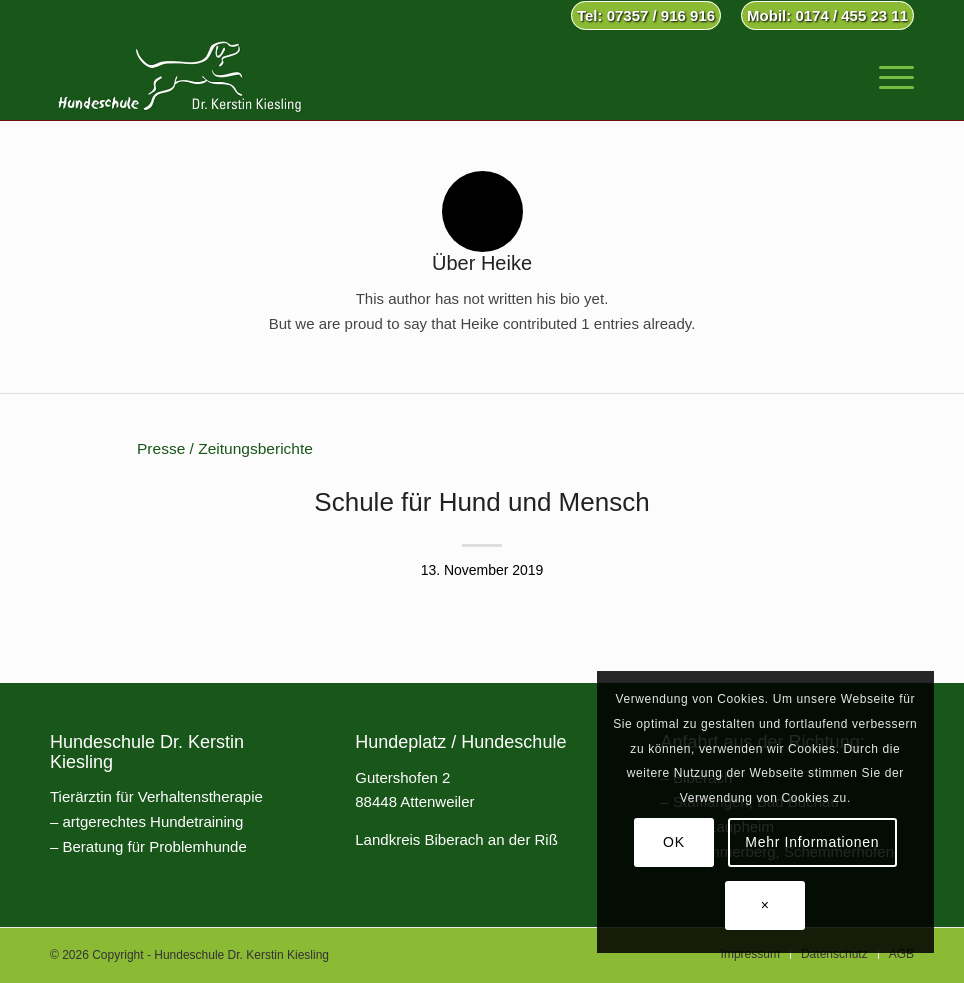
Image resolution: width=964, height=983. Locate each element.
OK (674, 842)
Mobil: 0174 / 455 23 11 (827, 15)
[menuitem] (646, 16)
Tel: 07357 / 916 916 (646, 15)
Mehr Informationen (812, 842)
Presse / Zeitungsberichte (225, 448)
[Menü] (886, 75)
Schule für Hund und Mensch (481, 502)
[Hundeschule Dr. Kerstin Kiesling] (179, 75)
